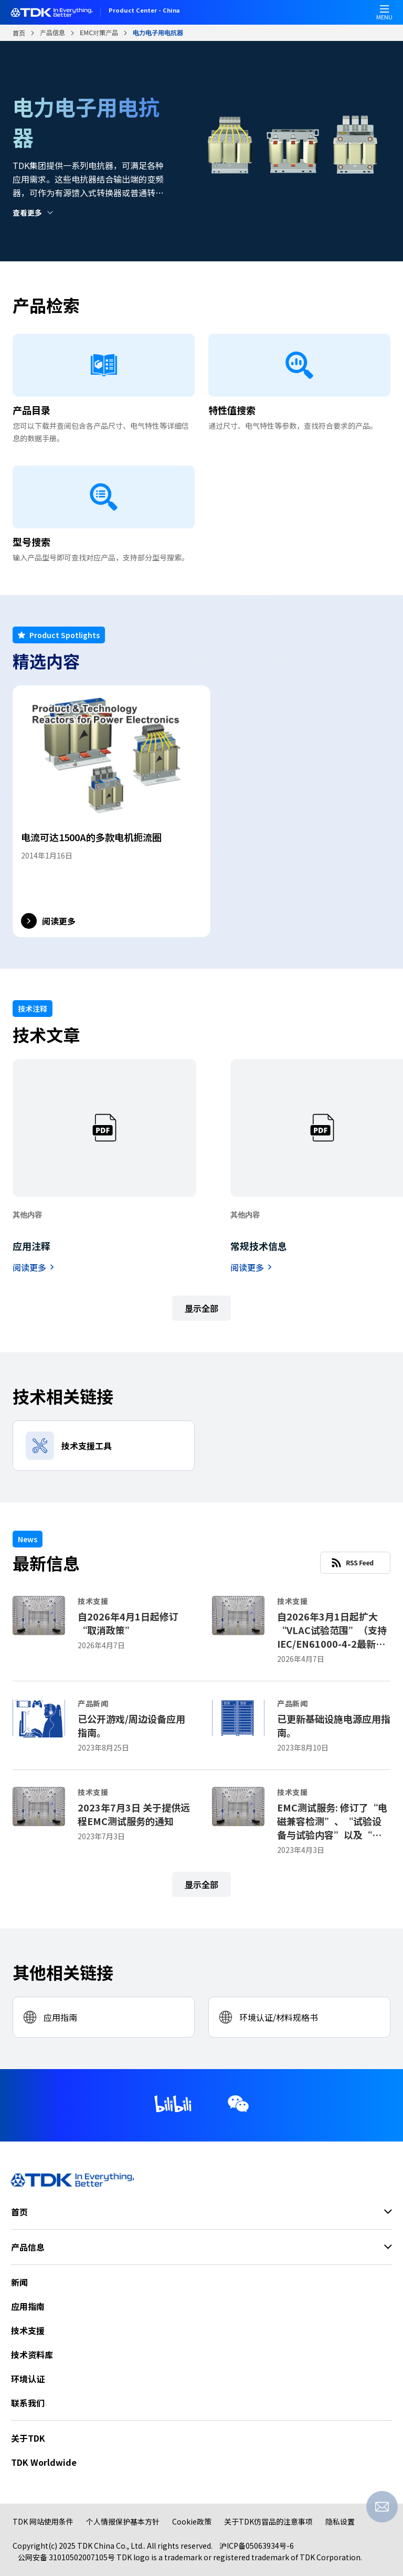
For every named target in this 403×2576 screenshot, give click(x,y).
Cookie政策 (191, 2521)
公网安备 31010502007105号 (66, 2557)
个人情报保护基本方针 (123, 2521)
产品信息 (52, 32)
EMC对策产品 (99, 32)
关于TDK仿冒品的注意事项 (268, 2521)
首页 (19, 32)
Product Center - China (144, 11)
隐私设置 (340, 2521)
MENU (384, 15)
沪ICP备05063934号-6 (256, 2545)
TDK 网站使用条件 (43, 2521)
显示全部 (201, 1308)
